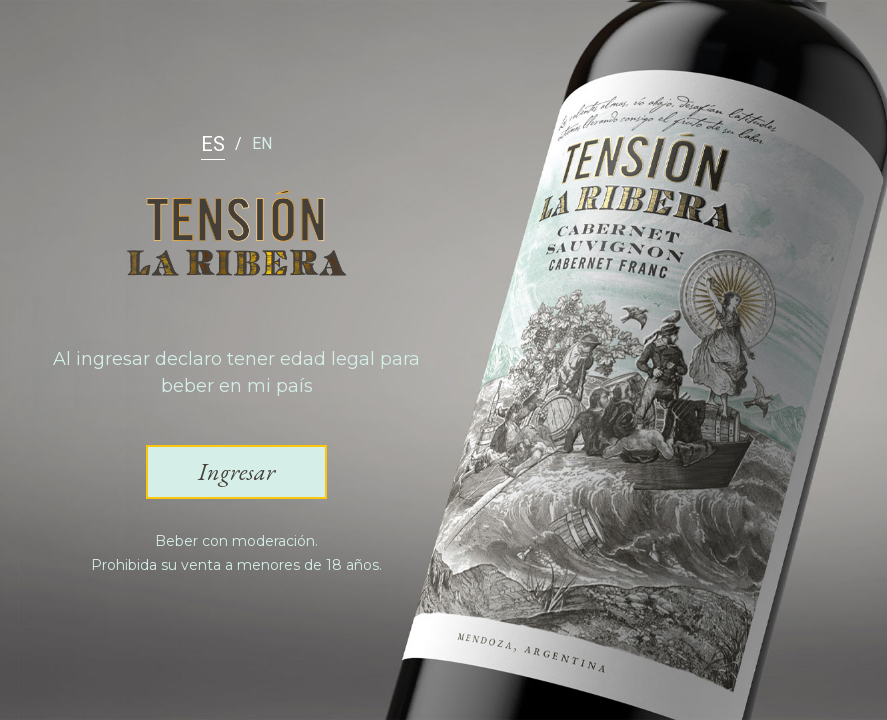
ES (213, 144)
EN (262, 143)
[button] (236, 472)
